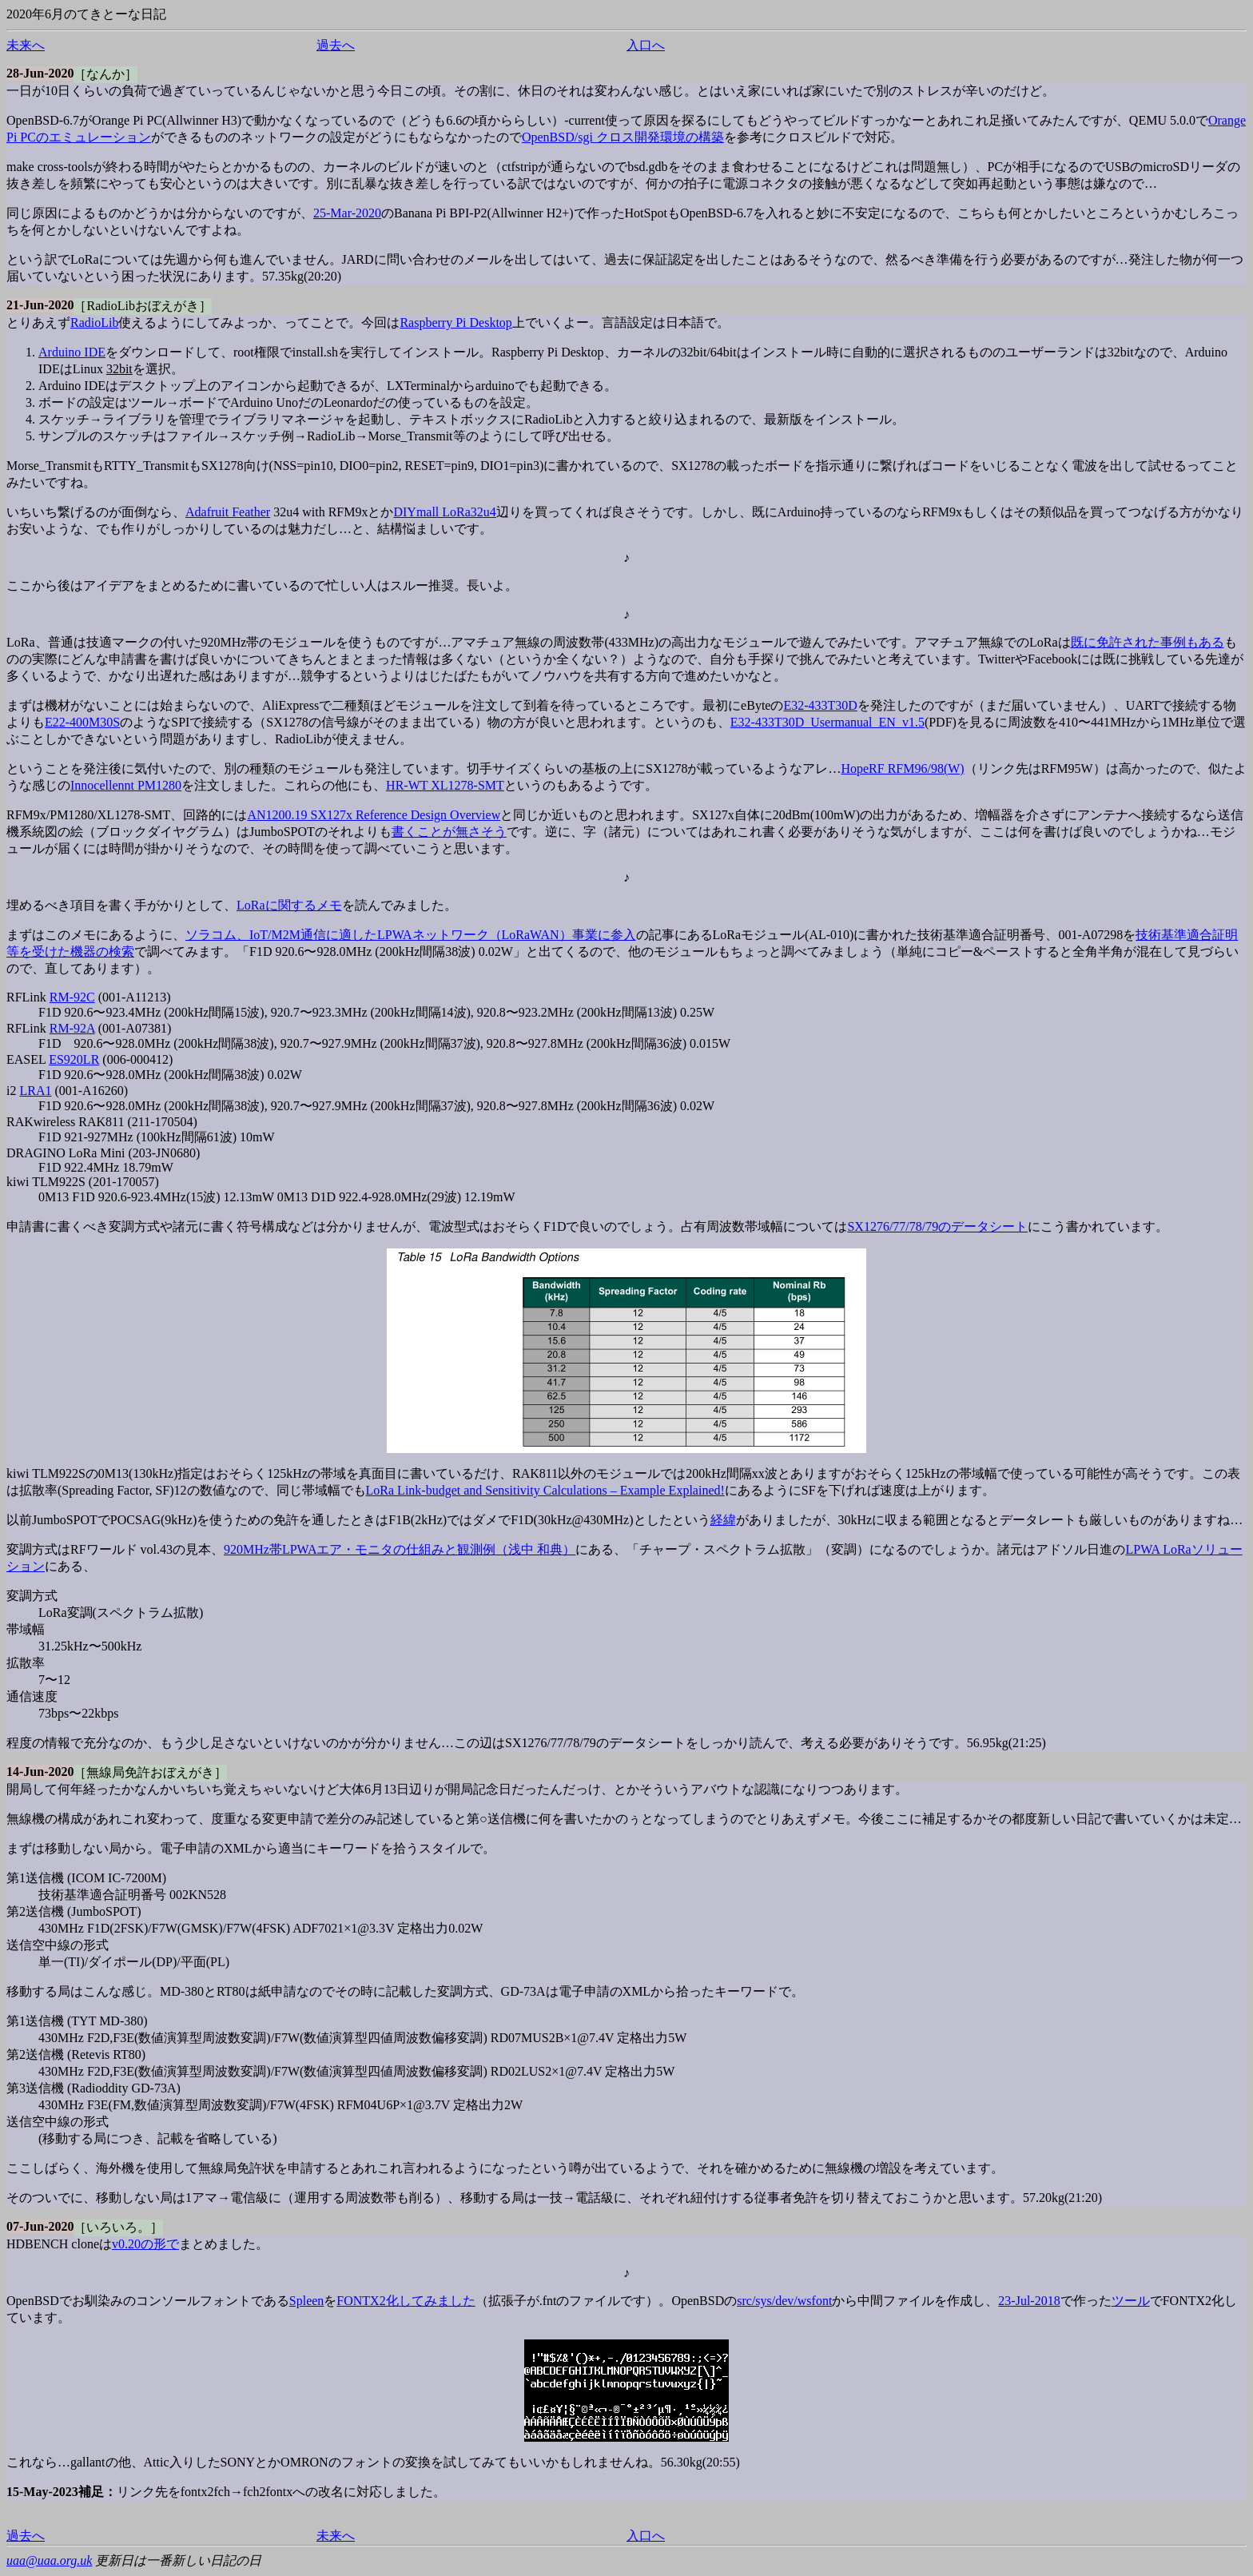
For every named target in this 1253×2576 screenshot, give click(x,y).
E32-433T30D (820, 705)
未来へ (25, 45)
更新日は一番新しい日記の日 (178, 2560)
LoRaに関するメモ (289, 905)
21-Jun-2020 (40, 305)
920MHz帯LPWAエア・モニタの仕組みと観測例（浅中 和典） (399, 1549)
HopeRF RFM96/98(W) (902, 768)
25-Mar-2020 (347, 213)
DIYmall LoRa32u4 (444, 512)
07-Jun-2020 (40, 2226)
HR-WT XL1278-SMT (445, 785)
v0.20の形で (145, 2244)
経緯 (723, 1520)
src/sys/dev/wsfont (784, 2300)
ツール (1131, 2300)
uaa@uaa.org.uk (49, 2560)
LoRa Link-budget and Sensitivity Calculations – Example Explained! (545, 1490)
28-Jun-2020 (40, 73)
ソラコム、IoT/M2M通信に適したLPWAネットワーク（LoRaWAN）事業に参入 (410, 935)
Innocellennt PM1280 (125, 785)
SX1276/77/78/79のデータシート (937, 1226)
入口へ (645, 45)
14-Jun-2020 (40, 1771)
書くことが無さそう (449, 831)
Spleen (306, 2300)
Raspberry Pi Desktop (455, 322)
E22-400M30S (82, 722)
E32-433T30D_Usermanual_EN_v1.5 (827, 722)
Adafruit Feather (227, 512)
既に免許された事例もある (1147, 642)
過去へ (335, 45)
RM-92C (72, 997)
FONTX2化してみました (405, 2300)
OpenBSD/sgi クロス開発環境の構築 (623, 137)
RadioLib (94, 322)
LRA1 (35, 1090)
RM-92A (72, 1028)
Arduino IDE (71, 352)
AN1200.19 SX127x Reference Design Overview (373, 815)
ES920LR (74, 1059)
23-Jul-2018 (1029, 2300)
